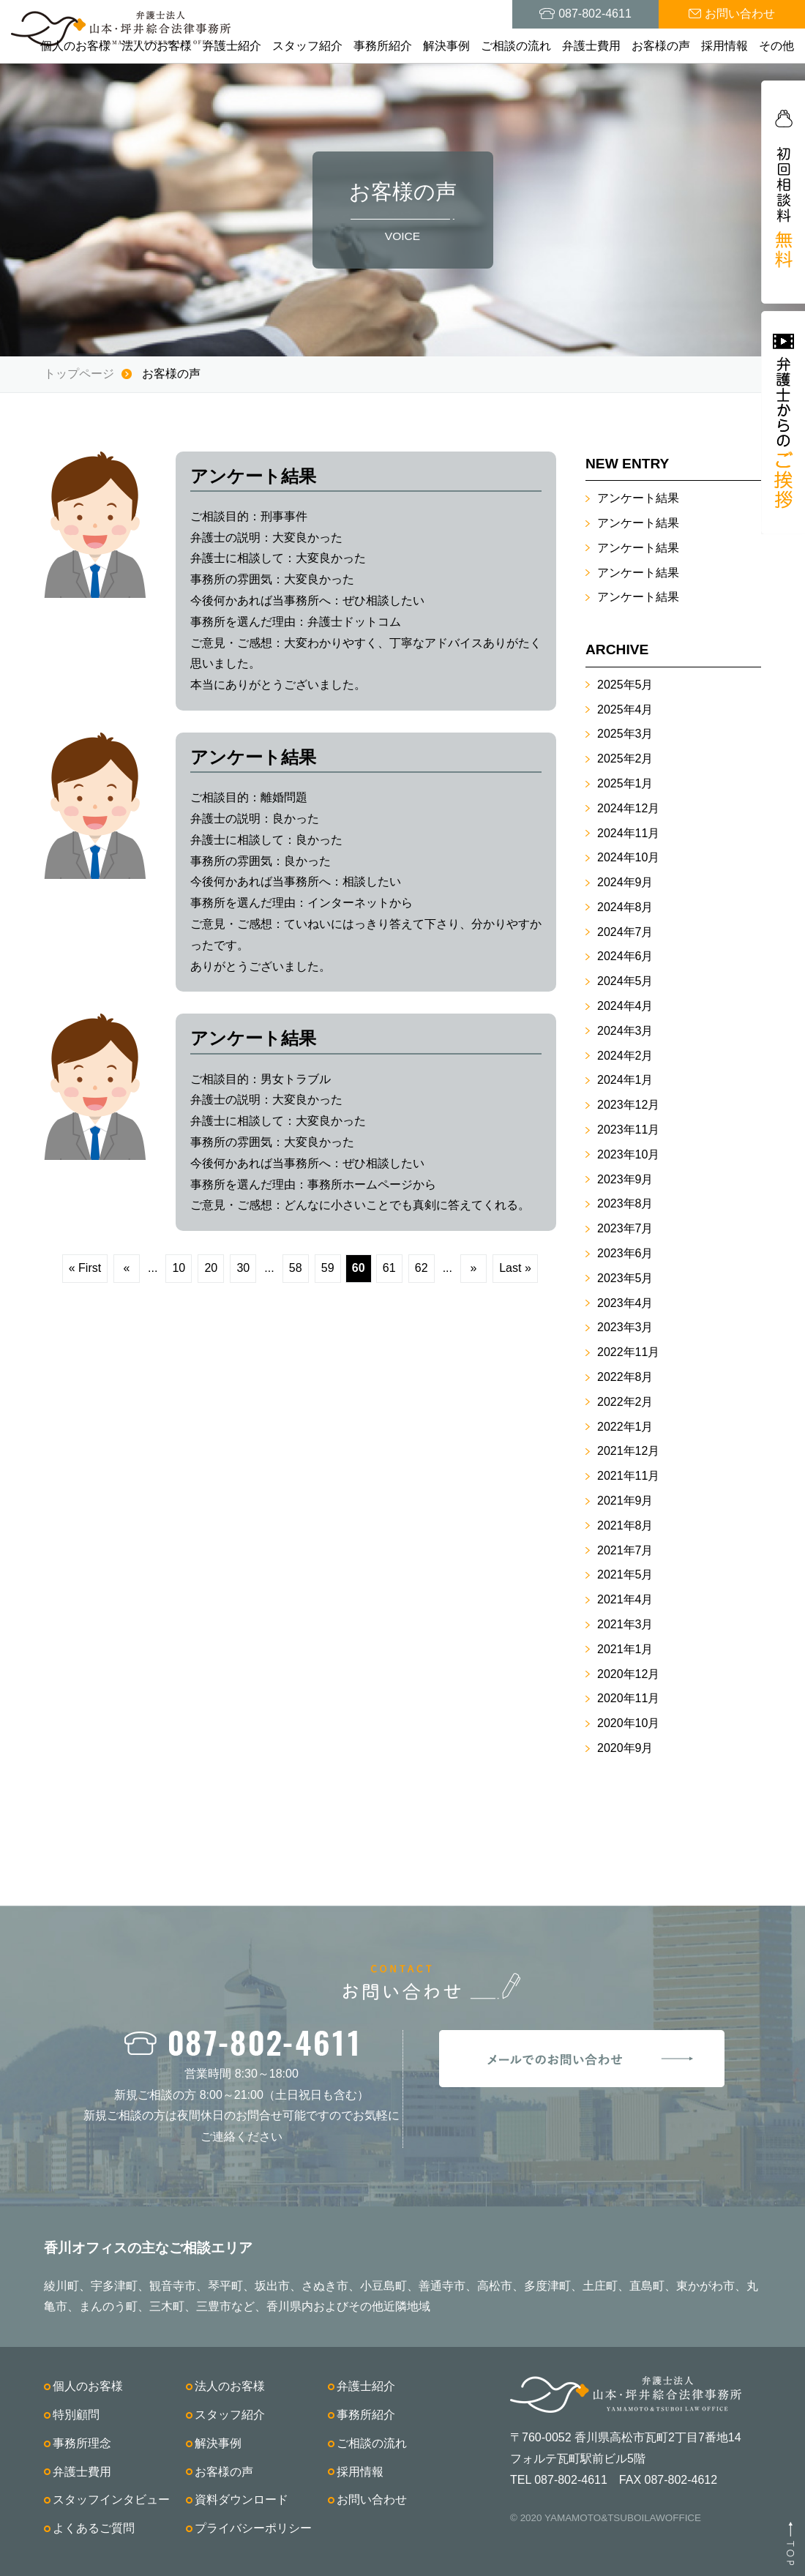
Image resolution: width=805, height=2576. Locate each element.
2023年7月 (625, 1228)
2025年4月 (625, 709)
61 (389, 1268)
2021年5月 (625, 1574)
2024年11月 (628, 833)
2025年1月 (625, 783)
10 (178, 1268)
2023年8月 (625, 1203)
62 (421, 1268)
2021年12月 (628, 1451)
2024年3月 (625, 1031)
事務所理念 (82, 2443)
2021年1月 (625, 1649)
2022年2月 (625, 1402)
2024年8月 (625, 907)
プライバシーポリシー (253, 2528)
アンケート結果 (638, 498)
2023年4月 (625, 1303)
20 (210, 1268)
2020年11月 (628, 1698)
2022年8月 (625, 1377)
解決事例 (446, 46)
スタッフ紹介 (307, 46)
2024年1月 (625, 1080)
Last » (515, 1268)
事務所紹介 (382, 46)
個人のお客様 (75, 46)
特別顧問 (76, 2414)
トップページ (79, 373)
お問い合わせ (372, 2499)
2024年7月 (625, 932)
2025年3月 (625, 733)
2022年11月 (628, 1352)
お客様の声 (661, 46)
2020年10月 (628, 1723)
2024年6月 (625, 956)
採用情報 (724, 46)
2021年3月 (625, 1624)
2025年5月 (625, 684)
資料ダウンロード (241, 2499)
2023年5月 (625, 1278)
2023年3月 (625, 1327)
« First (85, 1268)
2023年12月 (628, 1104)
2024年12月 (628, 808)
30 (243, 1268)
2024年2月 (625, 1055)
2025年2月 (625, 758)
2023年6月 (625, 1253)
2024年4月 (625, 1006)
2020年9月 (625, 1748)
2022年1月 (625, 1426)
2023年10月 (628, 1154)
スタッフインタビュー (111, 2499)
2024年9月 (625, 882)
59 (327, 1268)
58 (295, 1268)
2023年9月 (625, 1179)
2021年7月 (625, 1550)
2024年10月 (628, 857)
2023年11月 (628, 1129)
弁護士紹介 (232, 46)
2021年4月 (625, 1599)
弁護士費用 (591, 46)
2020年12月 (628, 1674)
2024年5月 (625, 981)
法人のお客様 (156, 46)
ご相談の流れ (516, 46)
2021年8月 (625, 1525)
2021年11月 (628, 1475)
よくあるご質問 (94, 2528)
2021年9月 (625, 1500)
